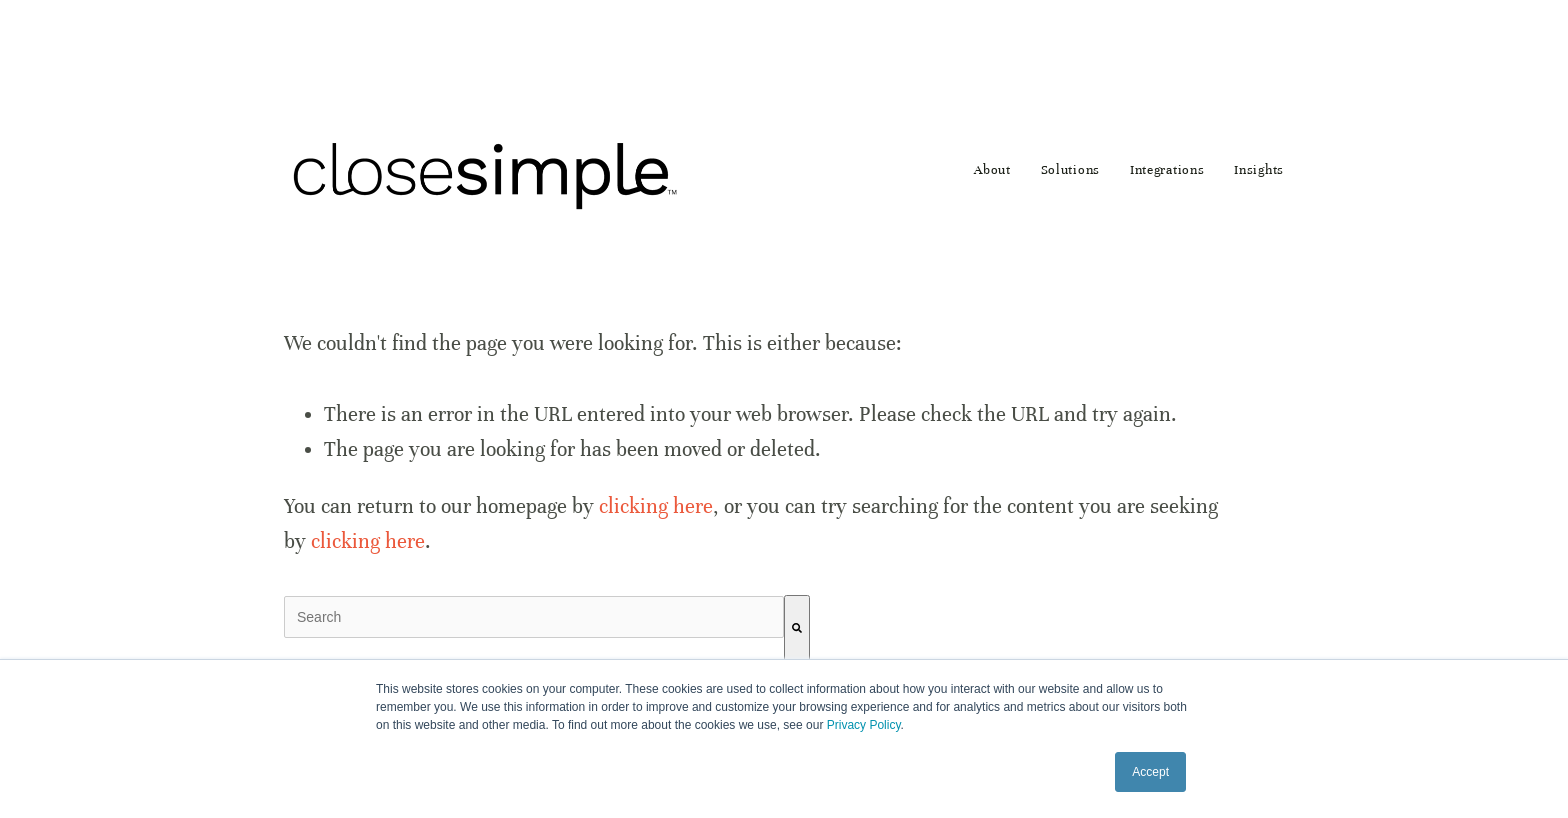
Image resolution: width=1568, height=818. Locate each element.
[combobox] (534, 617)
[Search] (797, 628)
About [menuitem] (992, 170)
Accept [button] (1150, 772)
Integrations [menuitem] (1167, 170)
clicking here (656, 506)
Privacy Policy (864, 725)
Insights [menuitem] (1259, 170)
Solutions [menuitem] (1070, 170)
